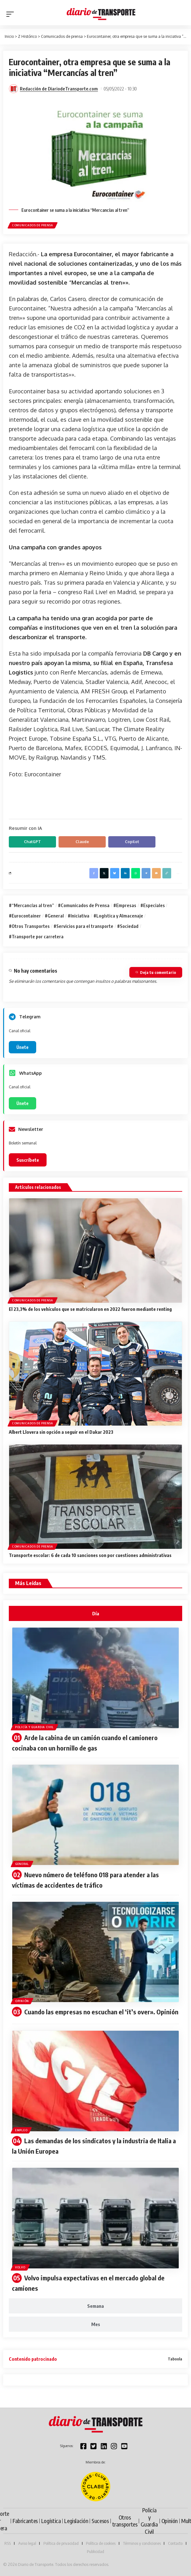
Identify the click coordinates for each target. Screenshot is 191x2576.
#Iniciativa (78, 915)
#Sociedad (127, 926)
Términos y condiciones (142, 2543)
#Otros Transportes (29, 926)
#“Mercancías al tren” (31, 905)
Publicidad (95, 2551)
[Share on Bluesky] (114, 873)
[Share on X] (104, 873)
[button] (11, 14)
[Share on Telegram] (146, 873)
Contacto (175, 2543)
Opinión (22, 2001)
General (22, 1864)
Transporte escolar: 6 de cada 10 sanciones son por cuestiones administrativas (90, 1555)
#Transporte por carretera (36, 936)
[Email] (156, 873)
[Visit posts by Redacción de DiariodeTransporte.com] (13, 89)
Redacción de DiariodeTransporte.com (59, 88)
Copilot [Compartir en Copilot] (132, 841)
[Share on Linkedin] (125, 873)
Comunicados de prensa (32, 225)
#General (54, 915)
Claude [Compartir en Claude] (82, 841)
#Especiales (152, 905)
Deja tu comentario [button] (156, 972)
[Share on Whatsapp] (135, 873)
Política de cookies (100, 2543)
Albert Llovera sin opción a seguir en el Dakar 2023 (61, 1432)
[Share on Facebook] (93, 873)
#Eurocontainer (25, 915)
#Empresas (124, 905)
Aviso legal (27, 2543)
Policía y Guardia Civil (34, 1727)
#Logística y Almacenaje (118, 915)
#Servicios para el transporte (83, 926)
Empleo (21, 2130)
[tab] (95, 1613)
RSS (7, 2543)
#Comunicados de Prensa (84, 905)
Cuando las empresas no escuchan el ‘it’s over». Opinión (101, 2012)
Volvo (20, 2267)
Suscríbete (27, 1160)
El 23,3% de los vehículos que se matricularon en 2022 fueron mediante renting (90, 1309)
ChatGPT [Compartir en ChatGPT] (32, 841)
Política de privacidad (61, 2543)
